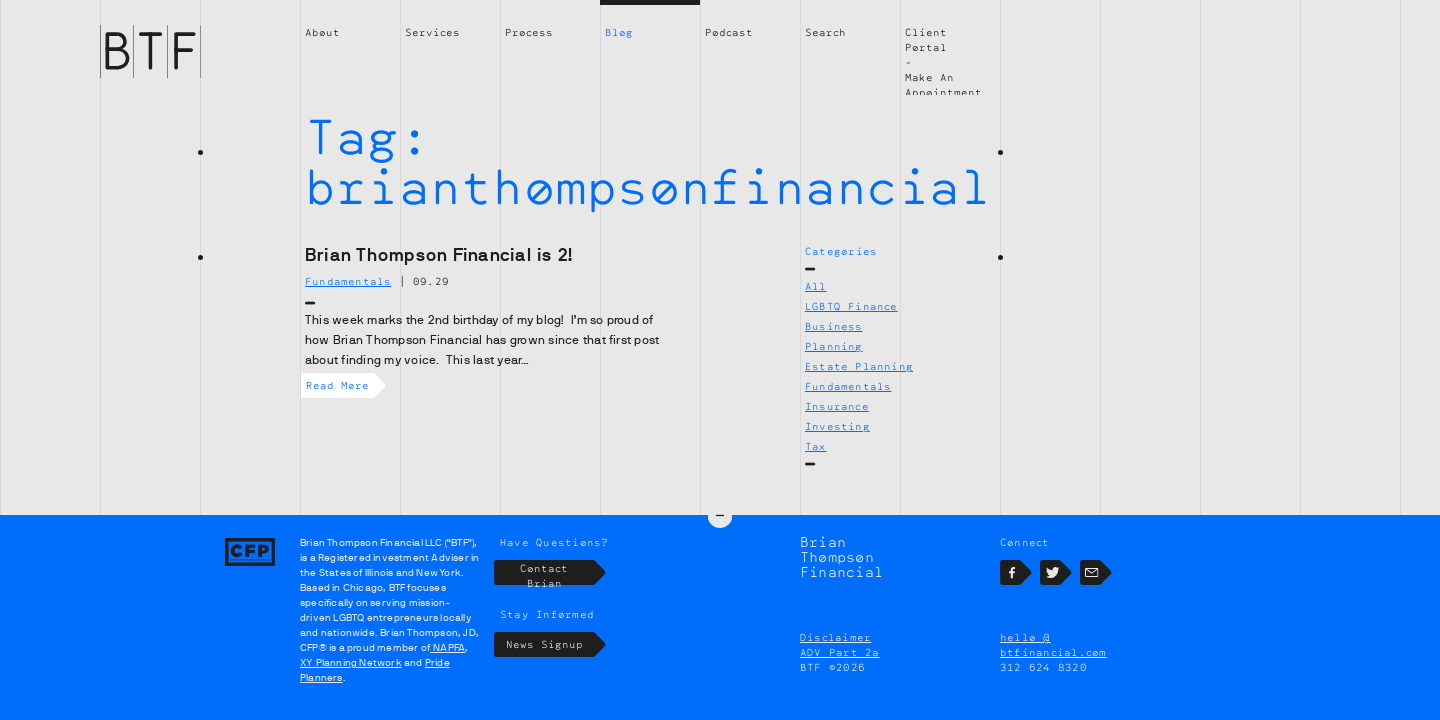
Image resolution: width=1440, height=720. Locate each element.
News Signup (550, 644)
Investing (837, 426)
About (322, 32)
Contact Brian (557, 572)
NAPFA (447, 647)
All (816, 286)
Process (529, 32)
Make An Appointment (943, 84)
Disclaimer (835, 637)
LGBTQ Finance (851, 306)
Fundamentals (848, 386)
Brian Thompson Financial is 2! (439, 255)
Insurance (837, 406)
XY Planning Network (351, 662)
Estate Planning (859, 366)
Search (825, 32)
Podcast (729, 32)
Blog (619, 32)
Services (432, 32)
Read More (340, 385)
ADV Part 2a (840, 652)
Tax (816, 446)
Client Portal (926, 39)
